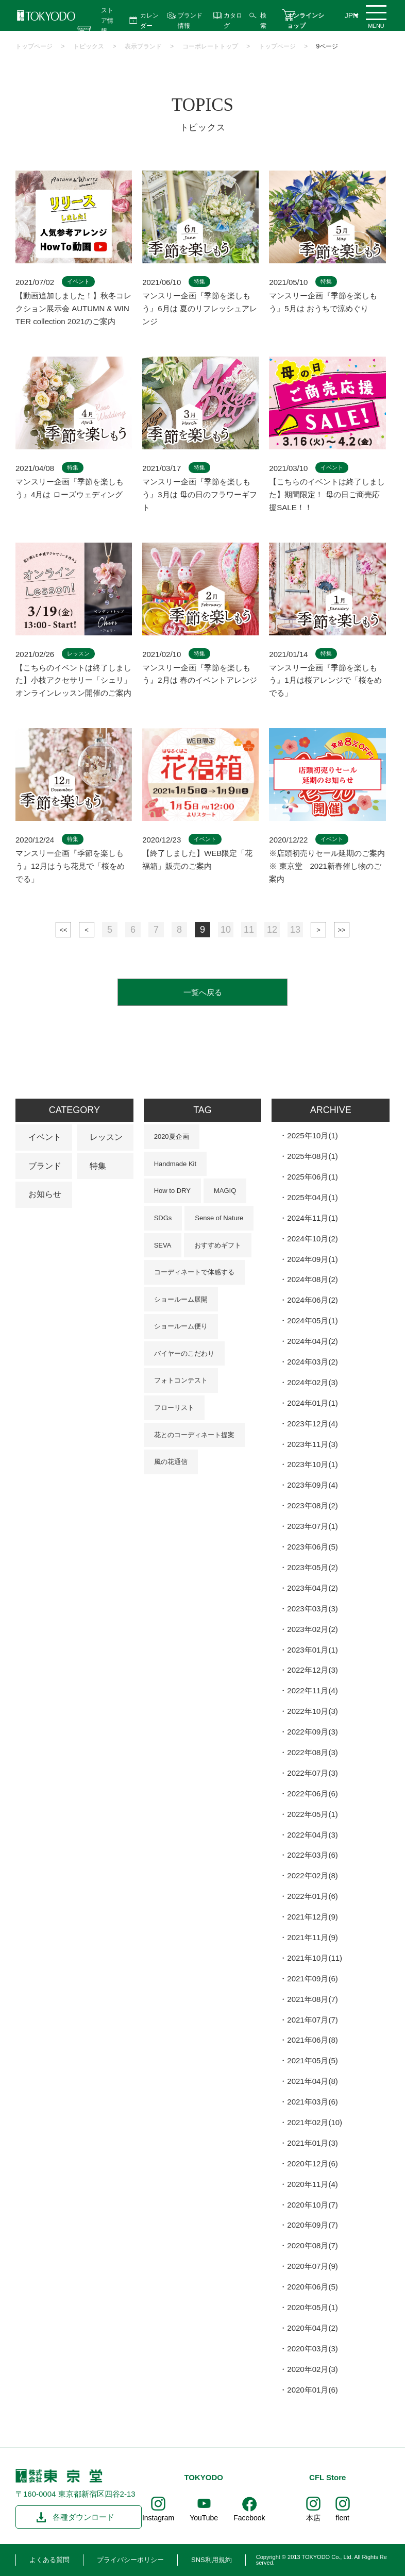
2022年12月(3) (312, 1669)
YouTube (204, 2518)
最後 (341, 929)
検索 (263, 20)
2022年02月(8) (312, 1875)
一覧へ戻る (202, 992)
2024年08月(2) (312, 1279)
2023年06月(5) (312, 1546)
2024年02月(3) (312, 1382)
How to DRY (172, 1190)
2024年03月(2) (312, 1361)
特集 (98, 1165)
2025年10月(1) (312, 1135)
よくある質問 (49, 2560)
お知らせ (44, 1194)
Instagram (158, 2518)
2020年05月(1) (312, 2307)
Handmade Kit (175, 1164)
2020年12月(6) (312, 2163)
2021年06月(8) (312, 2039)
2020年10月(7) (312, 2204)
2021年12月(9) (312, 1916)
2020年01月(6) (312, 2389)
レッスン (106, 1137)
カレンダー (149, 20)
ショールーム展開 (181, 1299)
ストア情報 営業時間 (107, 31)
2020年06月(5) (312, 2286)
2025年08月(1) (312, 1156)
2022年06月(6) (312, 1793)
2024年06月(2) (312, 1299)
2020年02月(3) (312, 2369)
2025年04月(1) (312, 1197)
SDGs (163, 1218)
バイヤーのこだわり (184, 1353)
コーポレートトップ (210, 46)
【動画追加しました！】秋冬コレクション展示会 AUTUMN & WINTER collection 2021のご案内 (73, 308)
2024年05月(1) (312, 1320)
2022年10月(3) (312, 1711)
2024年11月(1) (312, 1218)
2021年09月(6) (312, 1978)
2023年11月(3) (312, 1444)
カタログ (233, 20)
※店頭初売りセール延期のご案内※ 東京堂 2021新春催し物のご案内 (327, 866)
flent (342, 2518)
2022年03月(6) (312, 1854)
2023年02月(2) (312, 1629)
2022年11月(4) (312, 1690)
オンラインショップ (305, 20)
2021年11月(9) (312, 1937)
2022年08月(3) (312, 1752)
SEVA (163, 1245)
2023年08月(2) (312, 1505)
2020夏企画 (171, 1136)
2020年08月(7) (312, 2245)
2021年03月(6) (312, 2101)
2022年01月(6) (312, 1896)
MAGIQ (225, 1190)
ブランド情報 (190, 20)
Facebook (249, 2518)
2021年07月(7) (312, 2019)
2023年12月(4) (312, 1423)
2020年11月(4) (312, 2184)
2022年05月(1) (312, 1814)
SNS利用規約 (211, 2560)
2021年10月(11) (314, 1958)
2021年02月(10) (314, 2122)
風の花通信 (171, 1462)
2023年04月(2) (312, 1588)
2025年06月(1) (312, 1176)
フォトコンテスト (181, 1380)
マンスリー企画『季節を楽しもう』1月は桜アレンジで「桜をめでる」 (325, 680)
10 (226, 929)
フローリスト (174, 1407)
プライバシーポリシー (130, 2560)
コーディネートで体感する (194, 1272)
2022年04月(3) (312, 1834)
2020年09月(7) (312, 2224)
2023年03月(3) (312, 1608)
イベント (44, 1137)
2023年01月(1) (312, 1649)
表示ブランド (143, 46)
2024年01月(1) (312, 1403)
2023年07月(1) (312, 1526)
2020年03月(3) (312, 2348)
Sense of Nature (219, 1218)
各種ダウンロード (83, 2517)
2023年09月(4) (312, 1484)
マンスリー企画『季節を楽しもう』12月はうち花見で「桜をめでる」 (70, 866)
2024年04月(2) (312, 1341)
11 (249, 929)
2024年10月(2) (312, 1238)
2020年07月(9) (312, 2266)
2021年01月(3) (312, 2143)
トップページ (34, 46)
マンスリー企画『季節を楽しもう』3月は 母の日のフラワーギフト (199, 494)
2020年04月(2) (312, 2328)
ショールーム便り (181, 1326)
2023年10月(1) (312, 1464)
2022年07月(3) (312, 1773)
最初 (63, 929)
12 (272, 929)
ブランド (44, 1165)
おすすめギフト (217, 1245)
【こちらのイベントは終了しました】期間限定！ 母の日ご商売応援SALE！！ (327, 494)
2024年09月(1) (312, 1259)
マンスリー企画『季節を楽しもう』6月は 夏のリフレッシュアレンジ (199, 308)
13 (295, 929)
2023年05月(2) (312, 1567)
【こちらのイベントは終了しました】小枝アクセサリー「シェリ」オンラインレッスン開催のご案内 (73, 680)
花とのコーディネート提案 (194, 1435)
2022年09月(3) (312, 1731)
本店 (313, 2518)
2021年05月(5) (312, 2060)
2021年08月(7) (312, 1999)
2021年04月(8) (312, 2081)
